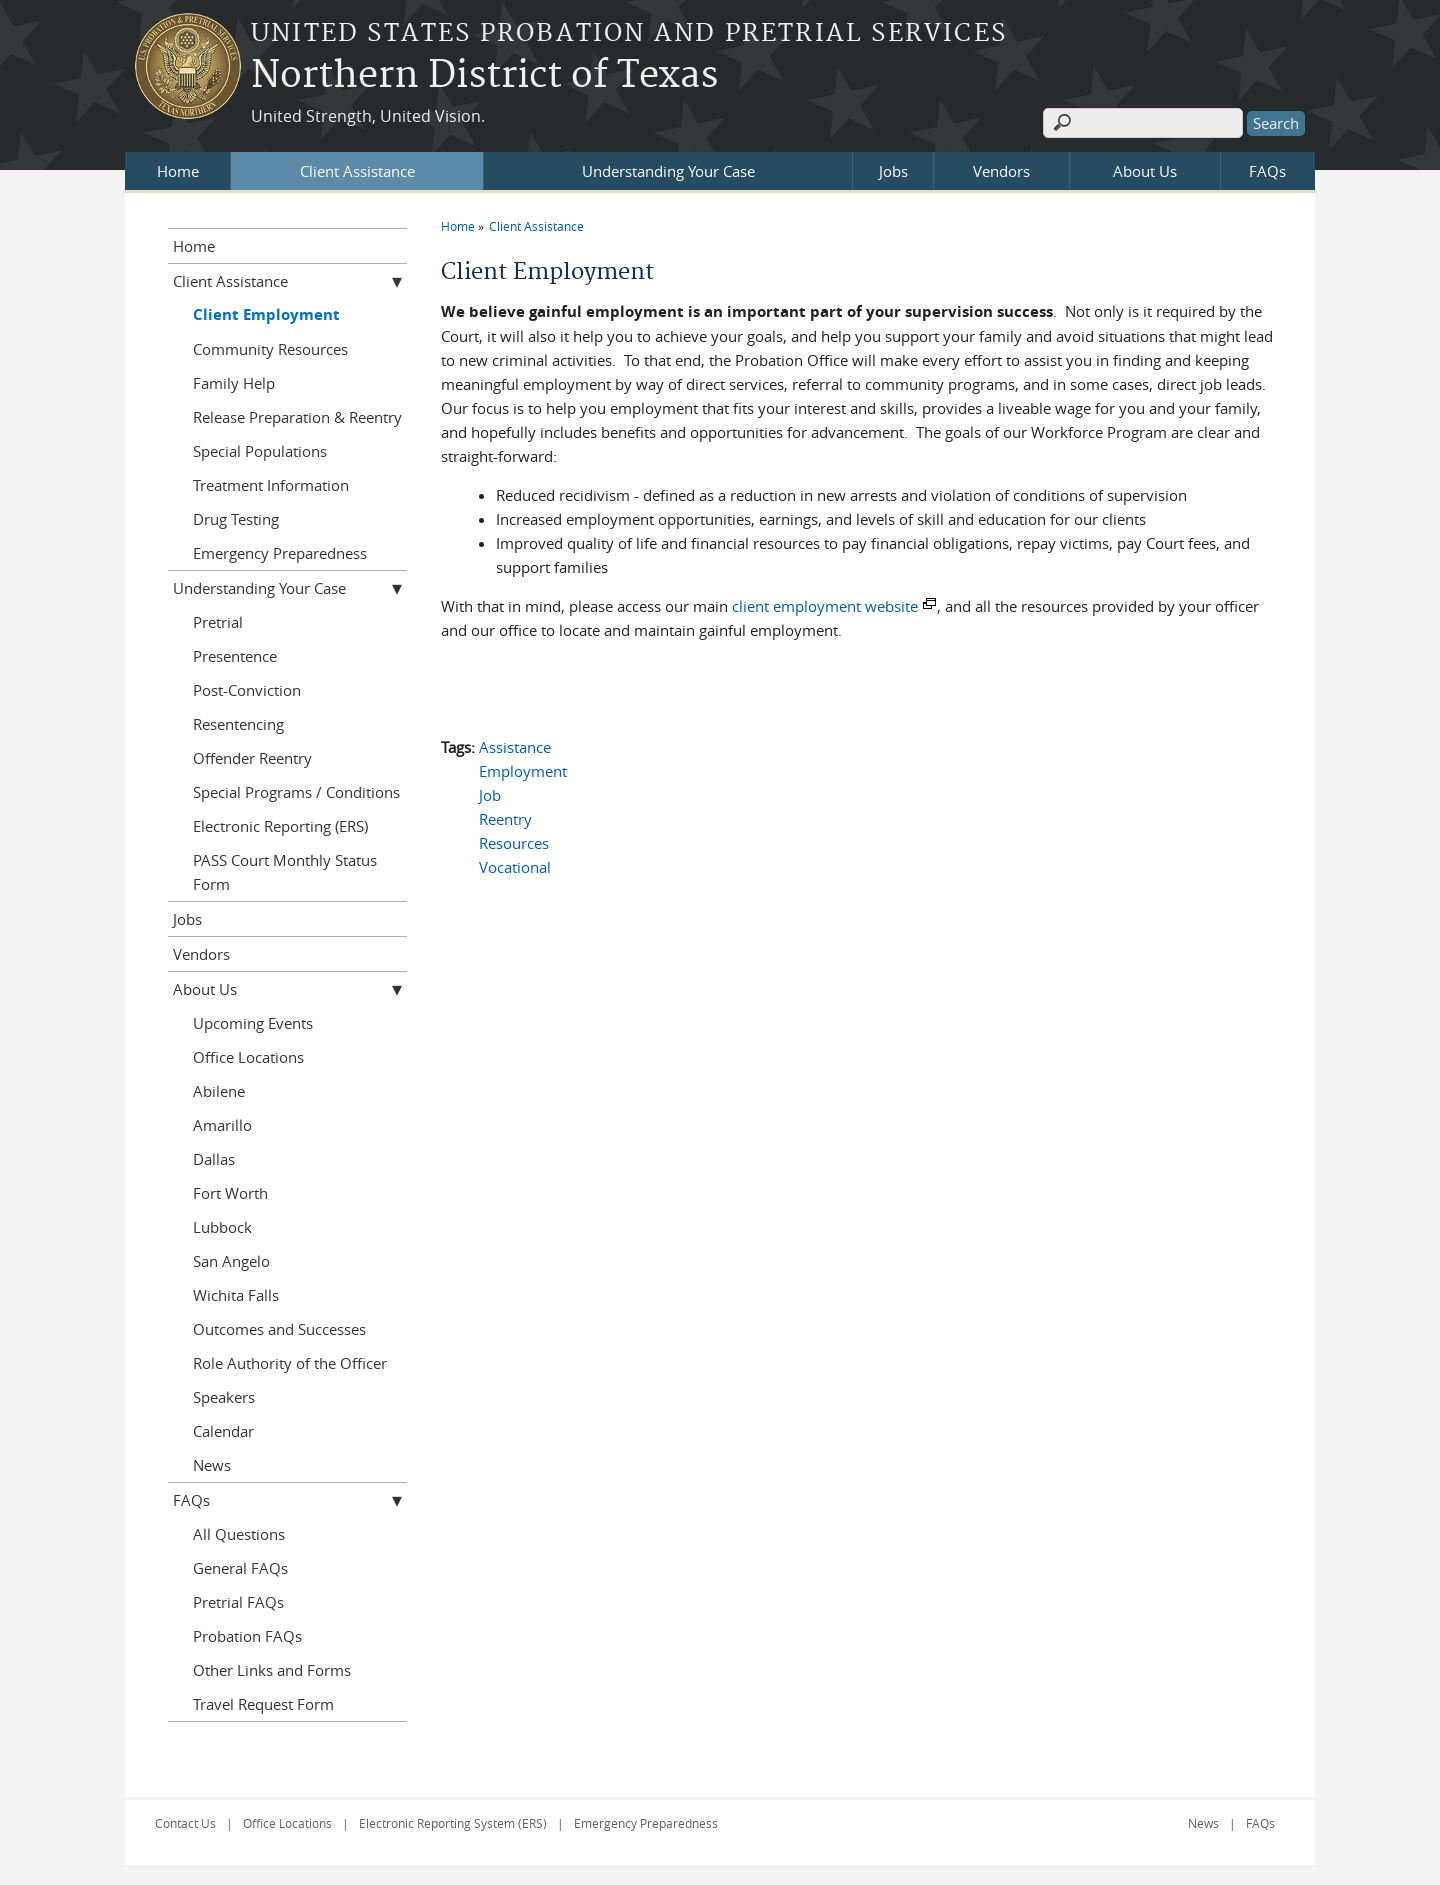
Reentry (505, 819)
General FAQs (240, 1568)
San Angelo (231, 1261)
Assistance (515, 747)
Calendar (223, 1431)
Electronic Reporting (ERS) (280, 826)
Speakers (224, 1397)
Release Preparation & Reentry (297, 417)
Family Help (234, 383)
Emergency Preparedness (280, 553)
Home (178, 171)
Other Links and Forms (272, 1670)
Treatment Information (271, 485)
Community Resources (270, 349)
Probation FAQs (247, 1636)
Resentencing (238, 724)
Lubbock (222, 1227)
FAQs (1267, 171)
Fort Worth (230, 1193)
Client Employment (266, 314)
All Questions (239, 1534)
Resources (514, 843)
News (212, 1465)
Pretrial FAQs (238, 1602)
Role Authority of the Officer (290, 1363)
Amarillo (222, 1125)
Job (490, 795)
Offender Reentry (252, 758)
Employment (523, 771)
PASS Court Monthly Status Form (285, 872)
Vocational (515, 867)
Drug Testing (236, 519)
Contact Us (185, 1823)
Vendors (1001, 171)
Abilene (219, 1091)
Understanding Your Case (668, 171)
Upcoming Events (253, 1023)
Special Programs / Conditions (296, 792)
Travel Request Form (263, 1704)
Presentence (235, 656)
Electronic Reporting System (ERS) (453, 1823)
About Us (1145, 171)
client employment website (825, 606)
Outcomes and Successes (279, 1329)
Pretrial (218, 622)
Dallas (214, 1159)
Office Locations (248, 1057)
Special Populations (260, 451)
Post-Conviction (247, 690)
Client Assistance (357, 171)
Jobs (893, 171)
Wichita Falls (236, 1295)
